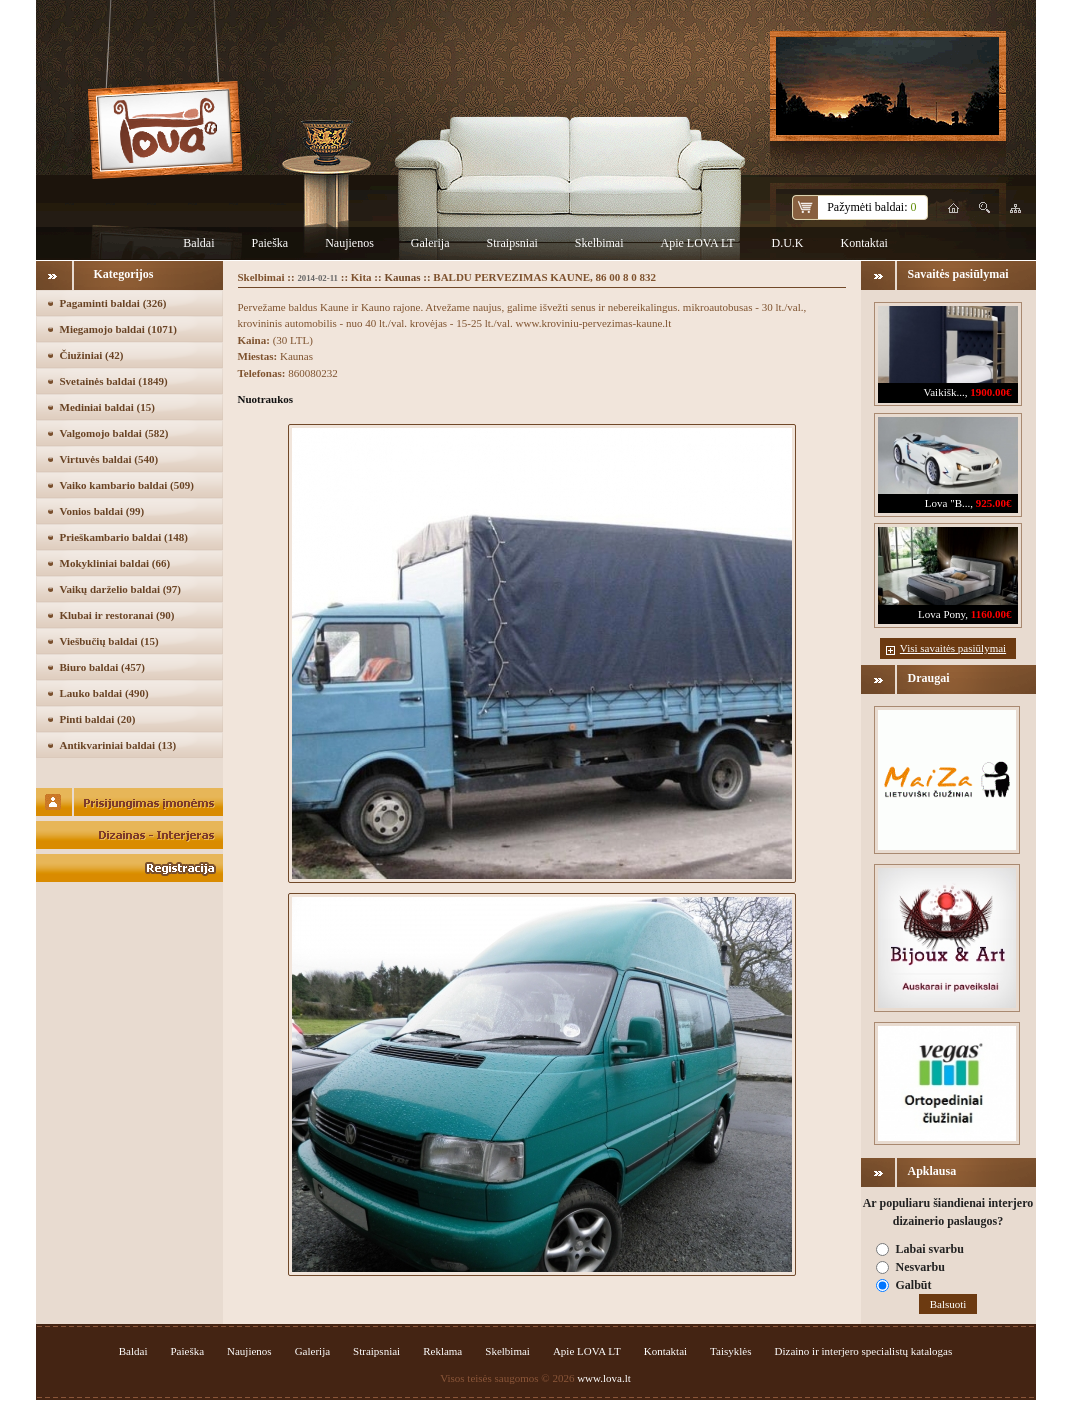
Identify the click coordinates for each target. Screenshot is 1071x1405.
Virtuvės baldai (109, 459)
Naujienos (349, 243)
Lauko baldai (104, 693)
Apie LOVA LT (697, 243)
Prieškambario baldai (124, 537)
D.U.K (787, 243)
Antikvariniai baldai (118, 745)
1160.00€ (991, 614)
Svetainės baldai (114, 381)
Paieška (270, 243)
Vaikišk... (944, 392)
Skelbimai (599, 243)
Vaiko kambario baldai (127, 485)
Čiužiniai (92, 355)
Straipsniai (511, 243)
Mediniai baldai (107, 407)
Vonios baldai (102, 511)
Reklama (442, 1351)
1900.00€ (990, 392)
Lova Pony (941, 614)
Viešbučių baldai (109, 641)
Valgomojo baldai (114, 433)
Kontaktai (863, 243)
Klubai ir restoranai (117, 615)
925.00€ (994, 503)
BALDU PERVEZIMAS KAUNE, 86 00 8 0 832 (544, 277)
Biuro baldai (102, 667)
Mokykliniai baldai (115, 563)
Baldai (198, 243)
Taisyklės (730, 1351)
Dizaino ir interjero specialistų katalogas (864, 1351)
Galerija (430, 243)
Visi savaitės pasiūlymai (953, 648)
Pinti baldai (98, 719)
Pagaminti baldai (113, 303)
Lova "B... (947, 503)
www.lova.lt (604, 1378)
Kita (361, 277)
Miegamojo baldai (118, 329)
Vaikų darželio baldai (121, 589)
